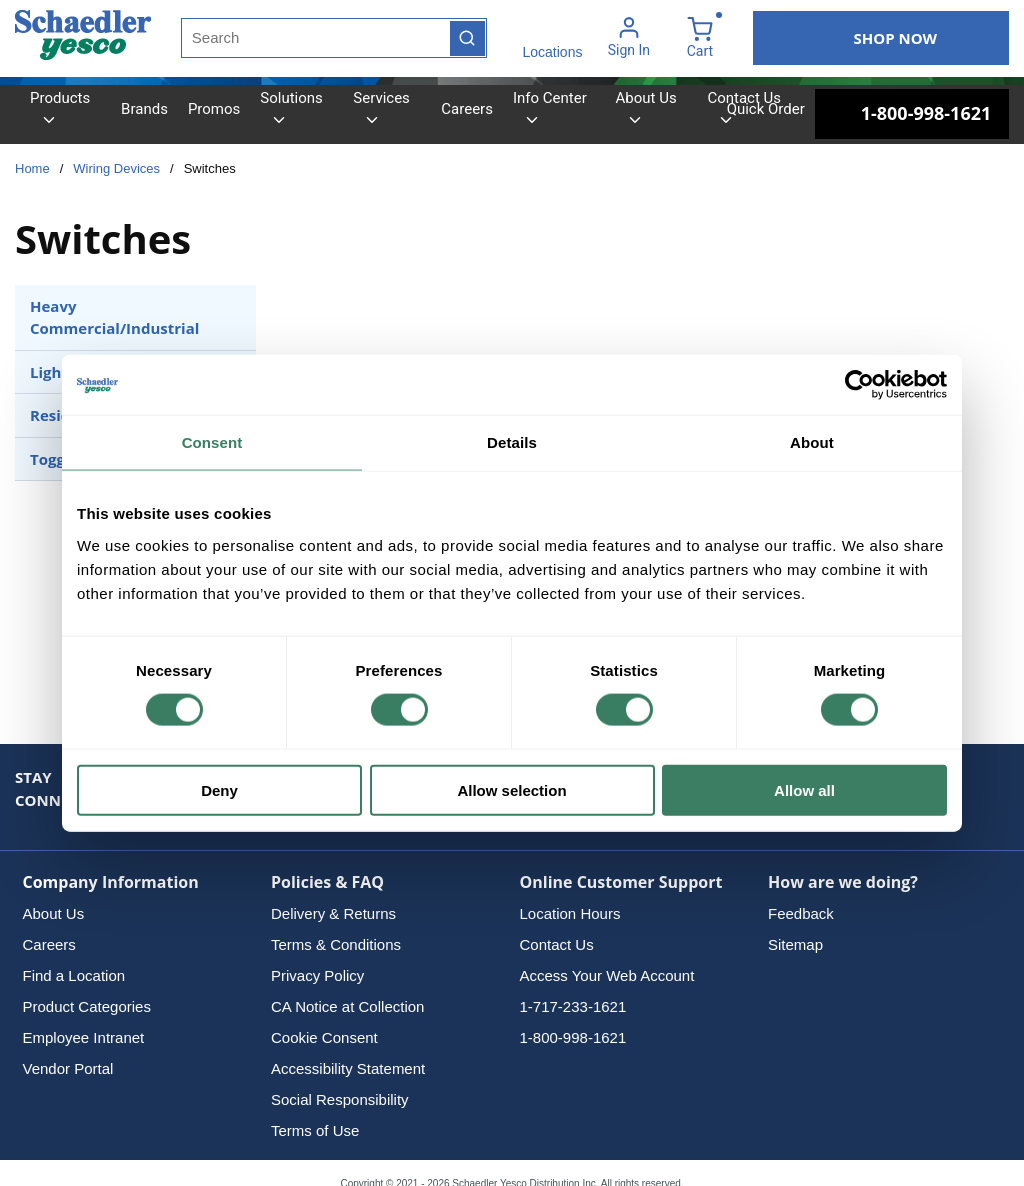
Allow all (804, 789)
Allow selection (511, 789)
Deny (219, 789)
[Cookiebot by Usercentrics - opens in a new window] (859, 385)
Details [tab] (512, 442)
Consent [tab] (212, 442)
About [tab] (812, 442)
